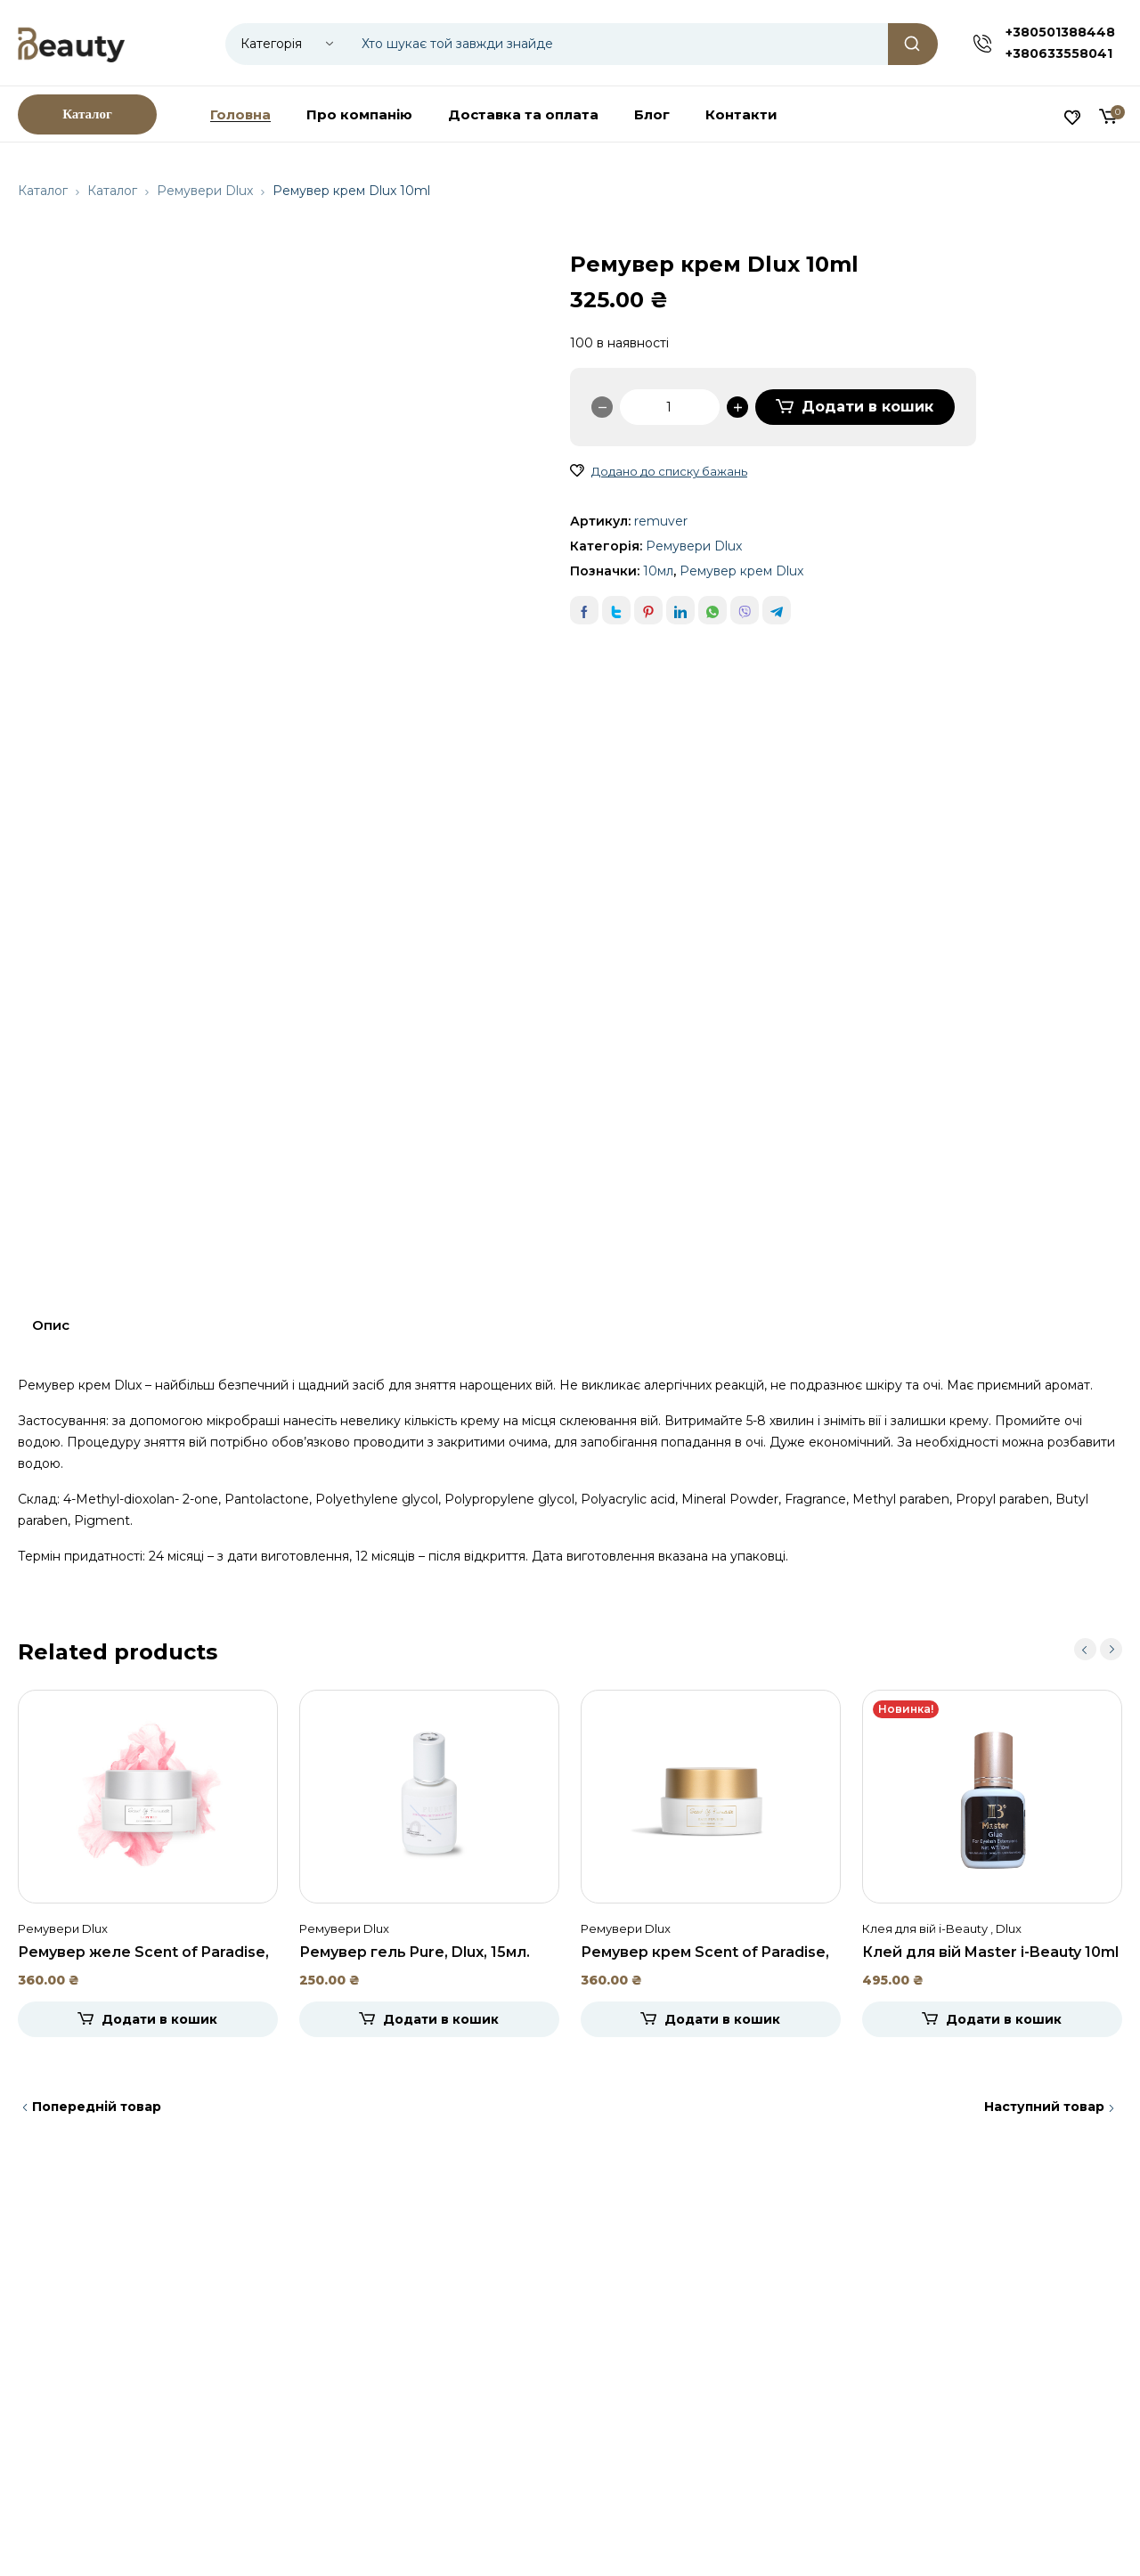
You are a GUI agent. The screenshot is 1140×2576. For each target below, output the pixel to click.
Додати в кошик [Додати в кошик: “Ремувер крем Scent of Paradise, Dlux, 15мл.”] (722, 2019)
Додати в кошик (867, 406)
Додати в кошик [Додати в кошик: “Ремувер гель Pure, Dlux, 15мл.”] (441, 2019)
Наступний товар (1044, 2107)
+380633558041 (1059, 53)
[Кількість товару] (670, 407)
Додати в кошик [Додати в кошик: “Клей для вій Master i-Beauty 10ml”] (1004, 2019)
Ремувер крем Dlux (741, 571)
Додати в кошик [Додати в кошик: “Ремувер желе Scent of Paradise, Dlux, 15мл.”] (159, 2019)
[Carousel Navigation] (1098, 1649)
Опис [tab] (50, 1325)
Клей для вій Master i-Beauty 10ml (990, 1952)
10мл (658, 571)
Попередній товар (96, 2107)
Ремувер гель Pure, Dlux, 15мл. (414, 1952)
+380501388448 (1060, 32)
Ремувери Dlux (205, 191)
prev (1085, 1649)
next (1111, 1649)
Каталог (43, 191)
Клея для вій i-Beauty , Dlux (942, 1928)
